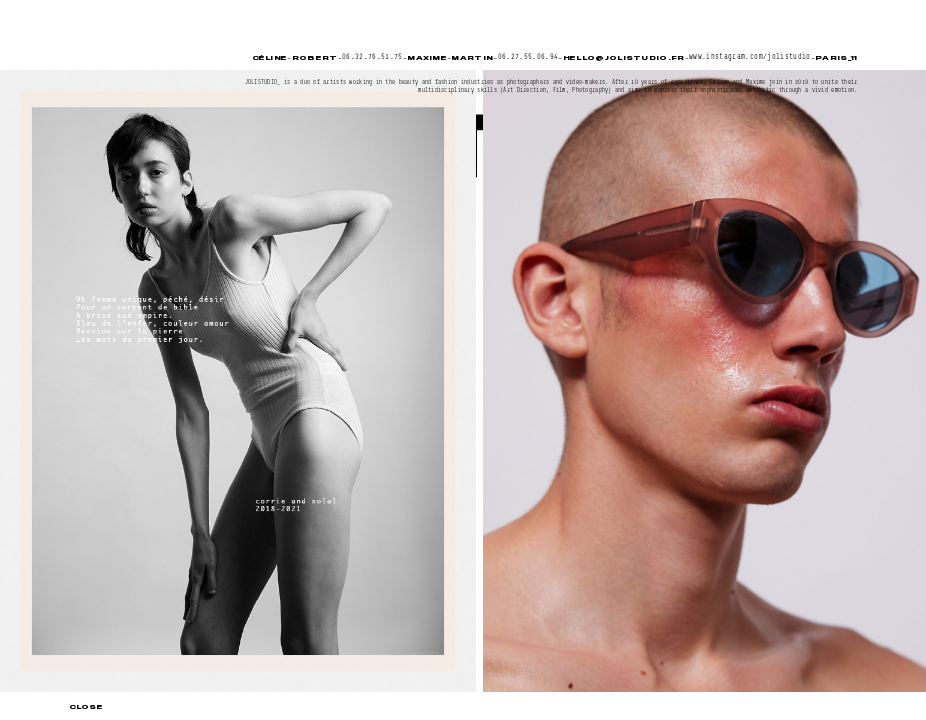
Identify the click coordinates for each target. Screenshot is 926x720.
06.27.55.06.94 (528, 57)
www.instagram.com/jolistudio (750, 57)
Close (86, 706)
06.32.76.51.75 (372, 57)
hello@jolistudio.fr (624, 57)
